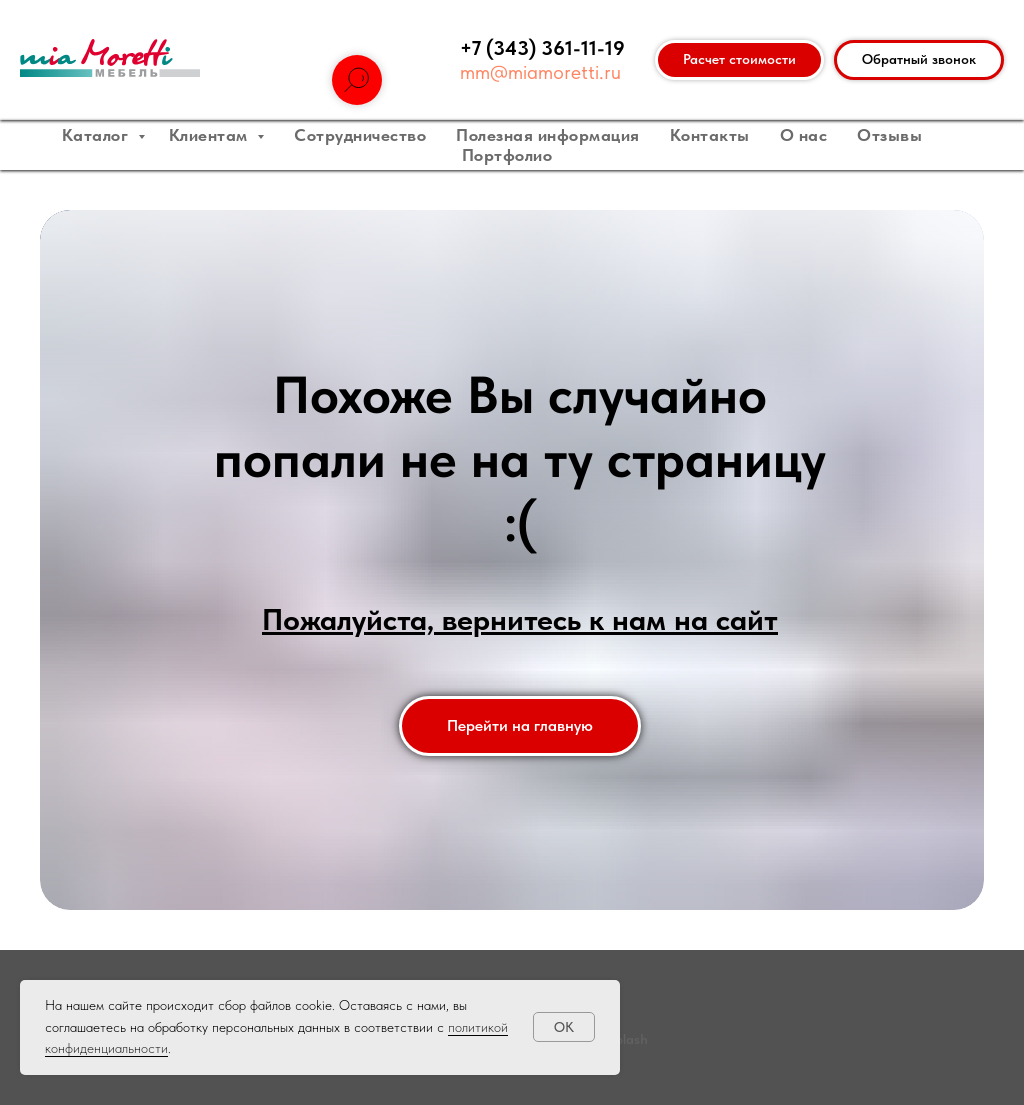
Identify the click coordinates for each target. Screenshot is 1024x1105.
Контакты (710, 135)
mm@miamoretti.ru (540, 72)
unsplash (621, 1039)
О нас (804, 135)
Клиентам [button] (211, 135)
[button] (919, 60)
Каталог (97, 135)
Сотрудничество (360, 135)
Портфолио (507, 155)
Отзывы (889, 135)
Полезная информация (548, 135)
